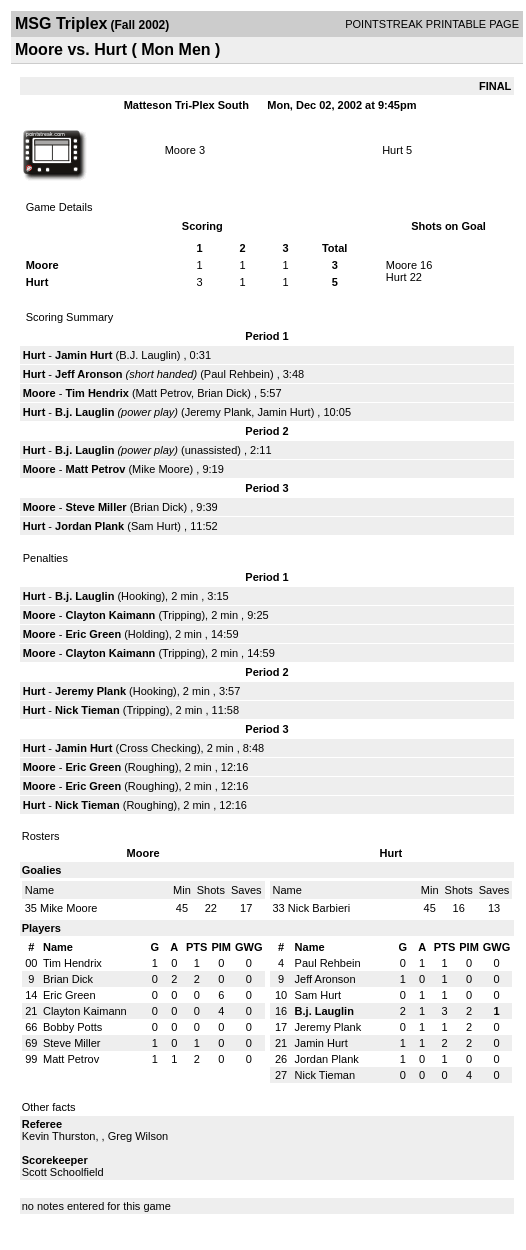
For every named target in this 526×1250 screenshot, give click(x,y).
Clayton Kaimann (110, 615)
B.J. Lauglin (147, 355)
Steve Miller (95, 507)
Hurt (392, 150)
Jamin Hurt (83, 355)
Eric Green (93, 634)
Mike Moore (160, 469)
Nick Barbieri (319, 908)
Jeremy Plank (218, 412)
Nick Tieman (87, 710)
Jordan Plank (89, 526)
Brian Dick (222, 393)
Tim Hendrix (96, 393)
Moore (180, 150)
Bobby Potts (72, 1027)
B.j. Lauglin (84, 412)
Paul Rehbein (237, 374)
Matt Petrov (163, 393)
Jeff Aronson (88, 374)
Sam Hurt (154, 526)
